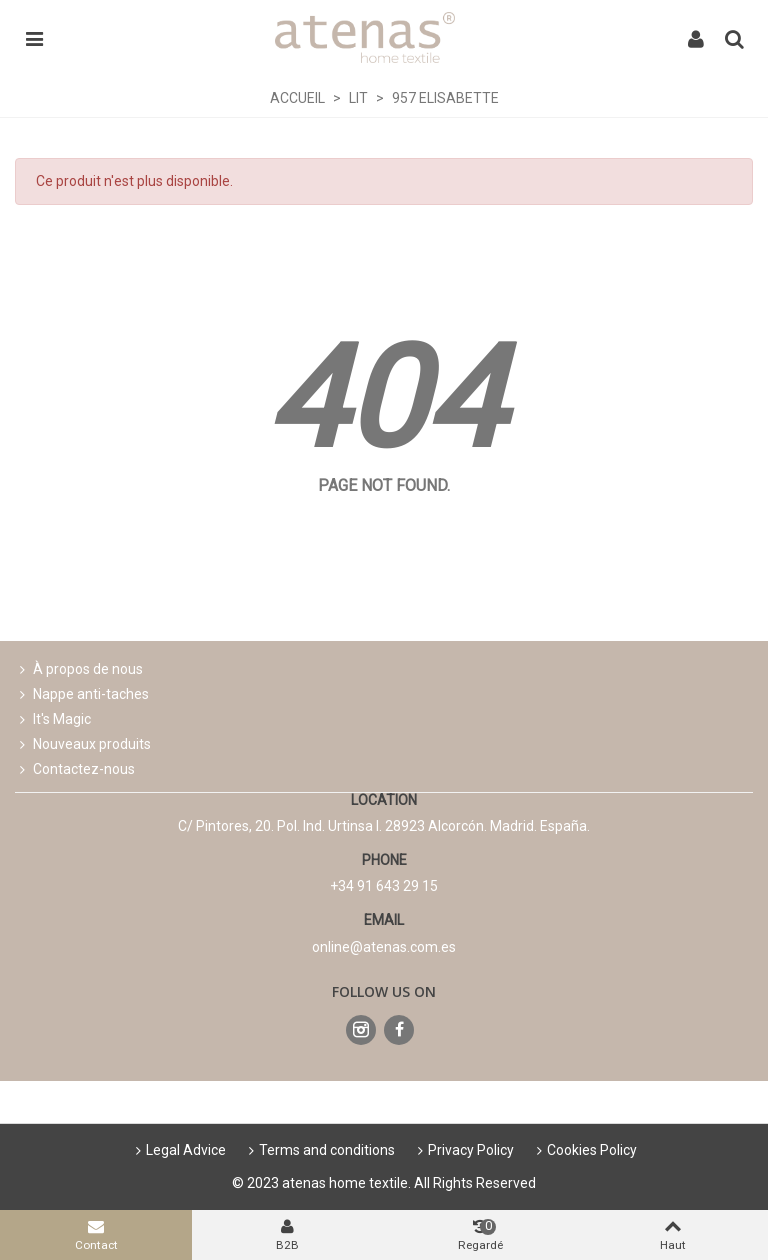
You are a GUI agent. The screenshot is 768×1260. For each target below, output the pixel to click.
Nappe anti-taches (82, 694)
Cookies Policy (585, 1150)
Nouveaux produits (83, 744)
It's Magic (53, 719)
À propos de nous (79, 669)
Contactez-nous (75, 769)
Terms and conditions (320, 1150)
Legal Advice (179, 1150)
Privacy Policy (464, 1150)
